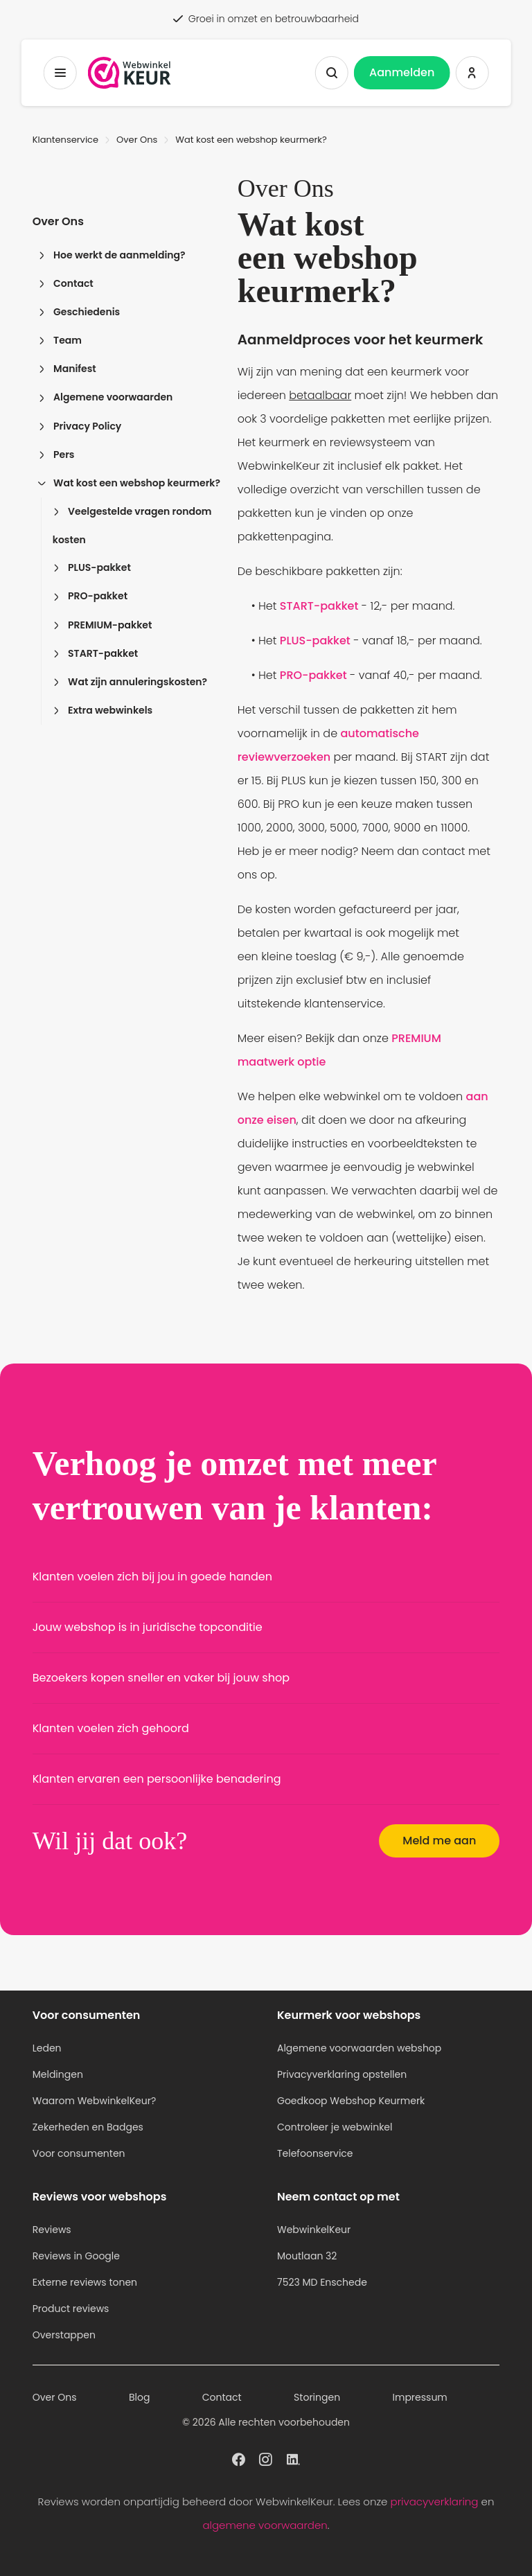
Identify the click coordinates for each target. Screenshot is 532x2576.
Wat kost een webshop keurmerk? (129, 483)
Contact (66, 283)
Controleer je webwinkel (335, 2127)
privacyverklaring (435, 2501)
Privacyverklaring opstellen (342, 2074)
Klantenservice (65, 139)
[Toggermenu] (60, 72)
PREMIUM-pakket (102, 625)
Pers (56, 454)
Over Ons (136, 139)
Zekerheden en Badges (88, 2127)
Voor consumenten (79, 2153)
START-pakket (96, 653)
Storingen (317, 2397)
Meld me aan (439, 1841)
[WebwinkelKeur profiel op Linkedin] (293, 2458)
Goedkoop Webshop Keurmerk (351, 2101)
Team (60, 340)
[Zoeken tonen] (331, 72)
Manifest (67, 369)
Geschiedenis (79, 312)
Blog (139, 2397)
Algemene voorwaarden (105, 397)
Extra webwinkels (103, 710)
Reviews (52, 2230)
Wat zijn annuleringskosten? (130, 682)
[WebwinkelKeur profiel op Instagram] (266, 2458)
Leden (47, 2048)
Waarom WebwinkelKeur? (95, 2101)
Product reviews (71, 2308)
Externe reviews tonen (85, 2282)
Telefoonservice (315, 2153)
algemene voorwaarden (264, 2525)
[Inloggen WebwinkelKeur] (471, 72)
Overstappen (64, 2335)
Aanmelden (401, 72)
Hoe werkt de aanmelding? (112, 255)
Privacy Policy (80, 426)
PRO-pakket (90, 596)
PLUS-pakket (92, 567)
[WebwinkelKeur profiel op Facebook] (239, 2458)
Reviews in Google (76, 2256)
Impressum (420, 2397)
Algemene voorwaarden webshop (359, 2048)
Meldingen (58, 2074)
